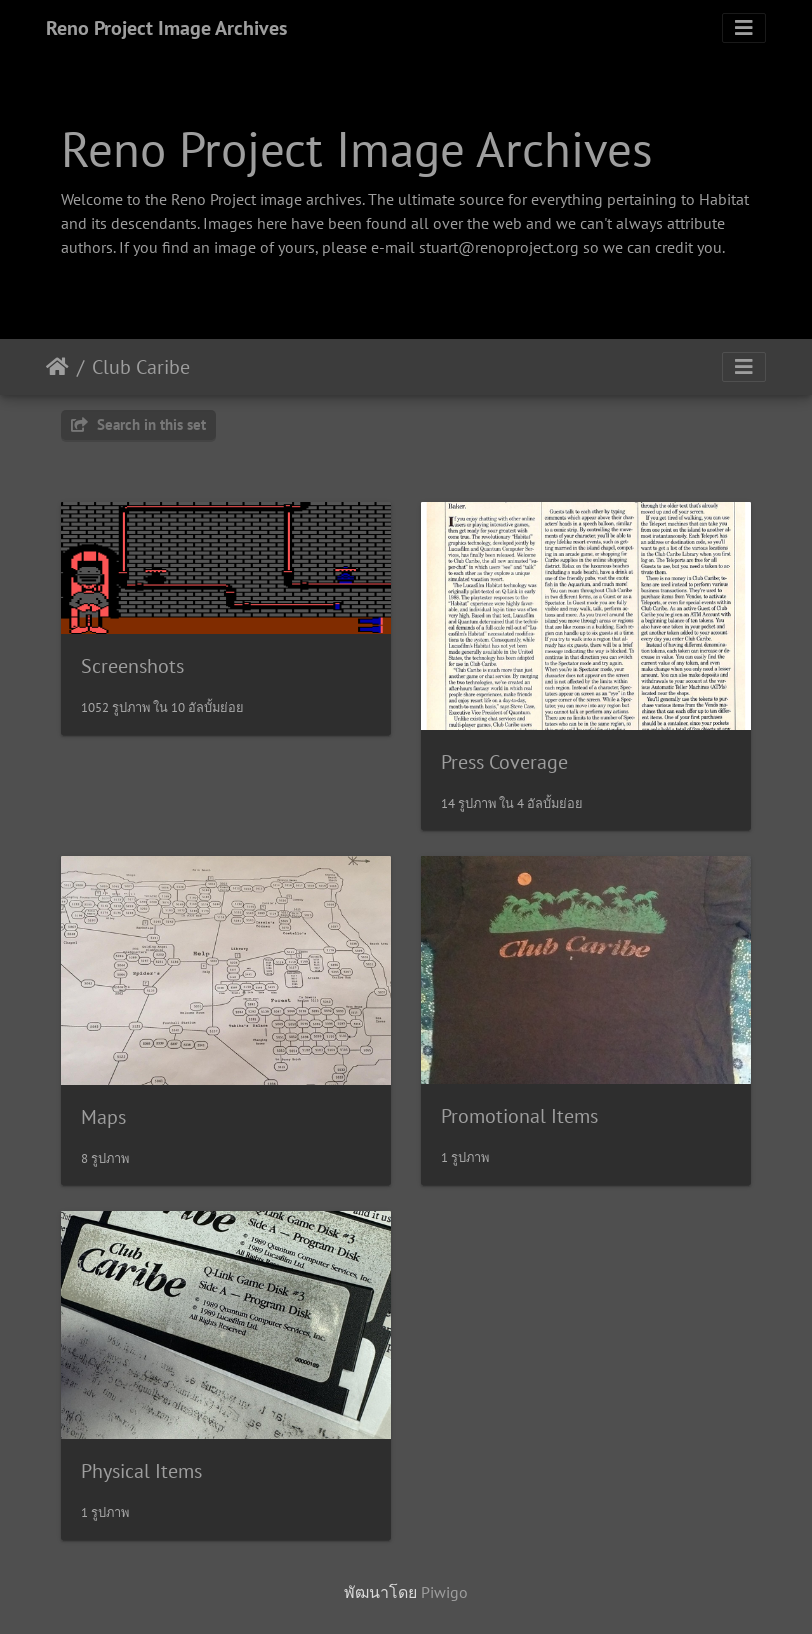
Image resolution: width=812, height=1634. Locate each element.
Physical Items (141, 1471)
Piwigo (444, 1592)
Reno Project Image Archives (166, 28)
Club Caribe (141, 367)
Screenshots (132, 666)
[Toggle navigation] (744, 28)
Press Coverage (504, 762)
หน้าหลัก (57, 367)
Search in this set (138, 424)
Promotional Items (519, 1116)
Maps (103, 1117)
